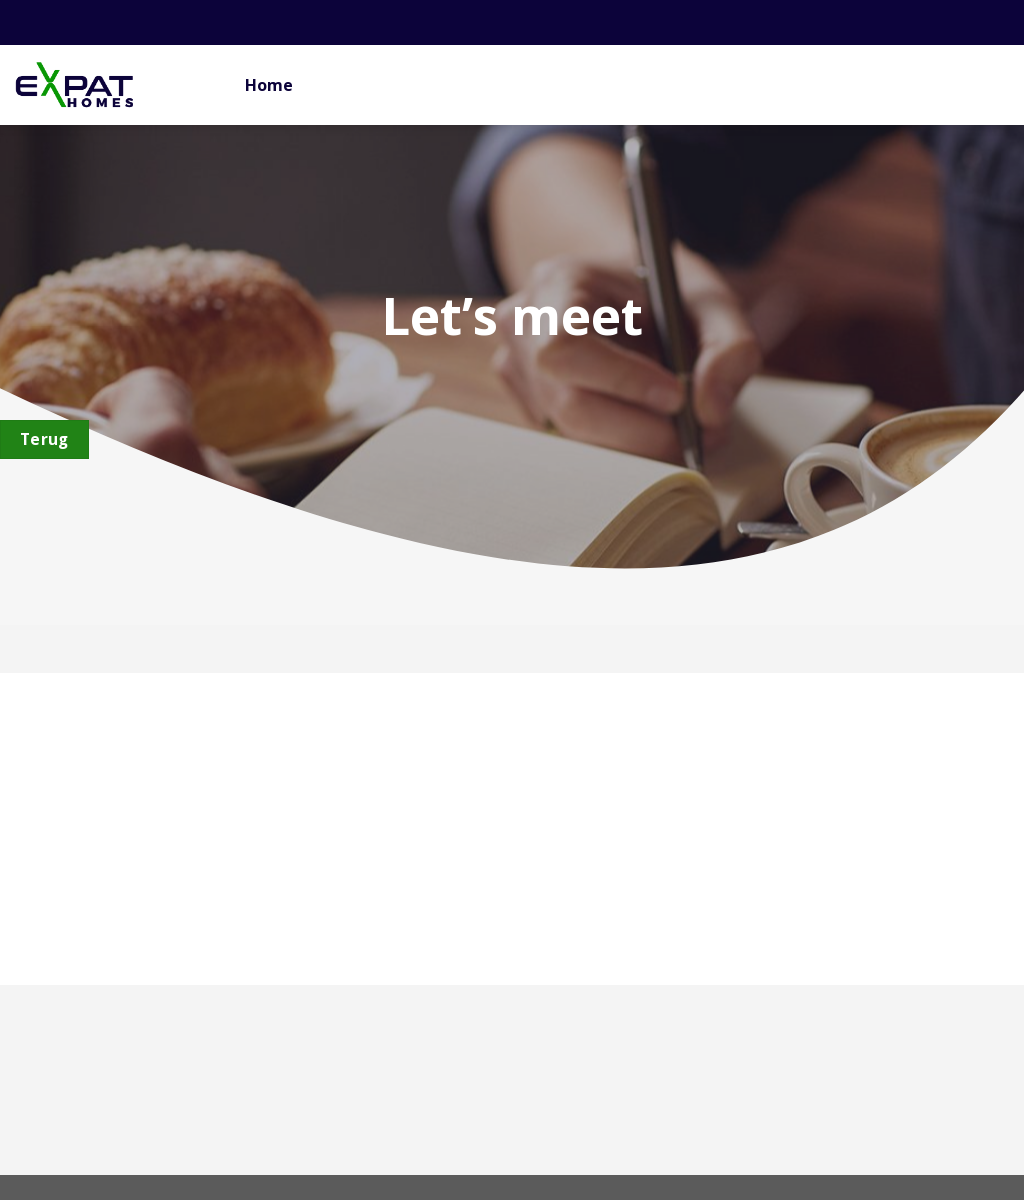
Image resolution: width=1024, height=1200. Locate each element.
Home (269, 85)
